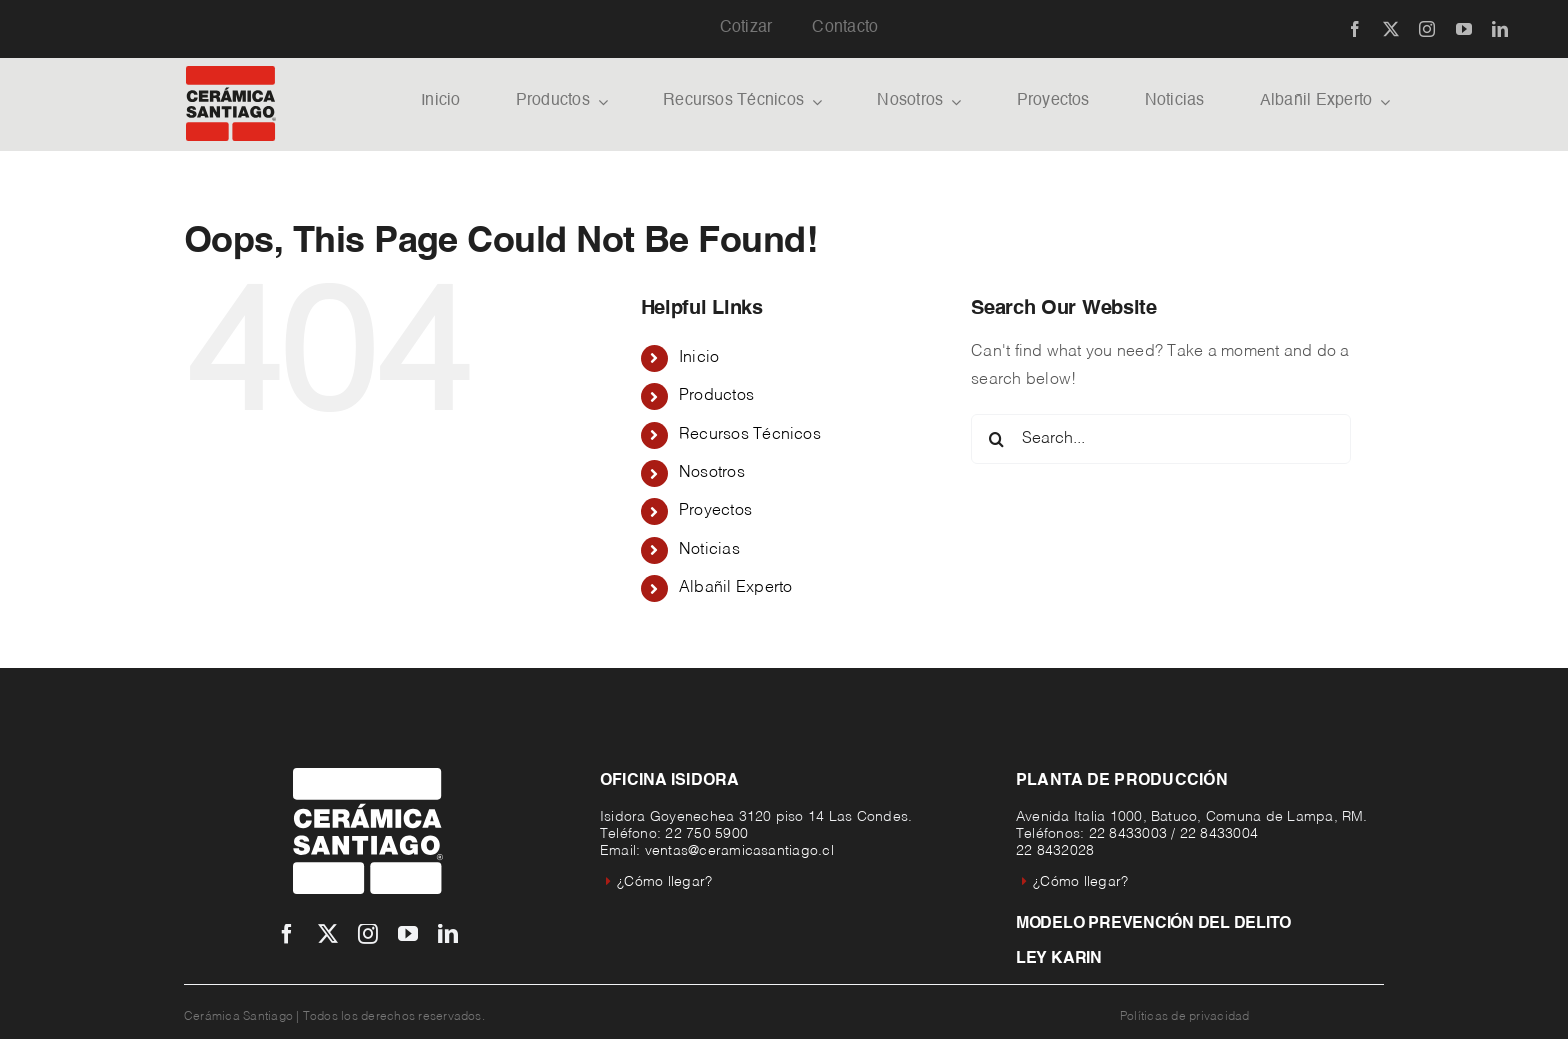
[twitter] (1391, 29)
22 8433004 (1219, 834)
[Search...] (1161, 439)
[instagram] (1427, 29)
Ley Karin (1059, 959)
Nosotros (712, 473)
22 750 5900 (706, 834)
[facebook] (1355, 29)
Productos (716, 396)
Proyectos (715, 511)
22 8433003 (1128, 834)
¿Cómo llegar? (659, 882)
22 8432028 (1055, 851)
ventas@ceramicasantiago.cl (739, 851)
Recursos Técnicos (750, 435)
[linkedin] (1500, 29)
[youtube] (1464, 29)
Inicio (699, 358)
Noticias (709, 550)
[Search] (996, 439)
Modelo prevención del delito (1153, 924)
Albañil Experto (736, 588)
